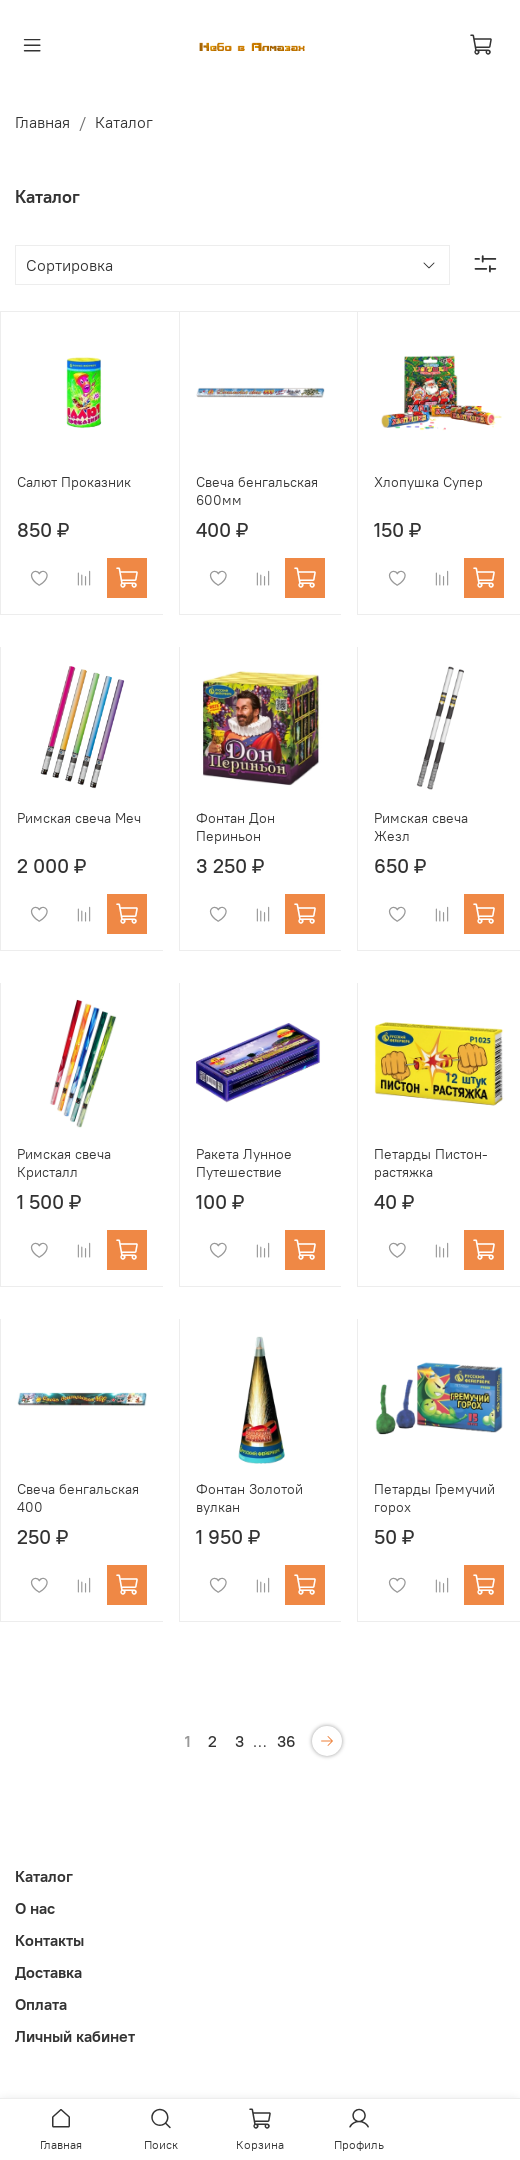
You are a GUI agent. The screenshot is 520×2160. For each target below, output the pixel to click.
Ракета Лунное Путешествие (244, 1163)
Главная (42, 122)
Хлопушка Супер (428, 482)
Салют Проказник (74, 482)
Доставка (48, 1972)
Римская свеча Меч (79, 818)
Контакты (49, 1940)
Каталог (44, 1876)
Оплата (41, 2004)
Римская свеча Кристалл (64, 1163)
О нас (35, 1908)
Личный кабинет (75, 2036)
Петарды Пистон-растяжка (431, 1163)
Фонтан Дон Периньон (235, 827)
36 (286, 1741)
